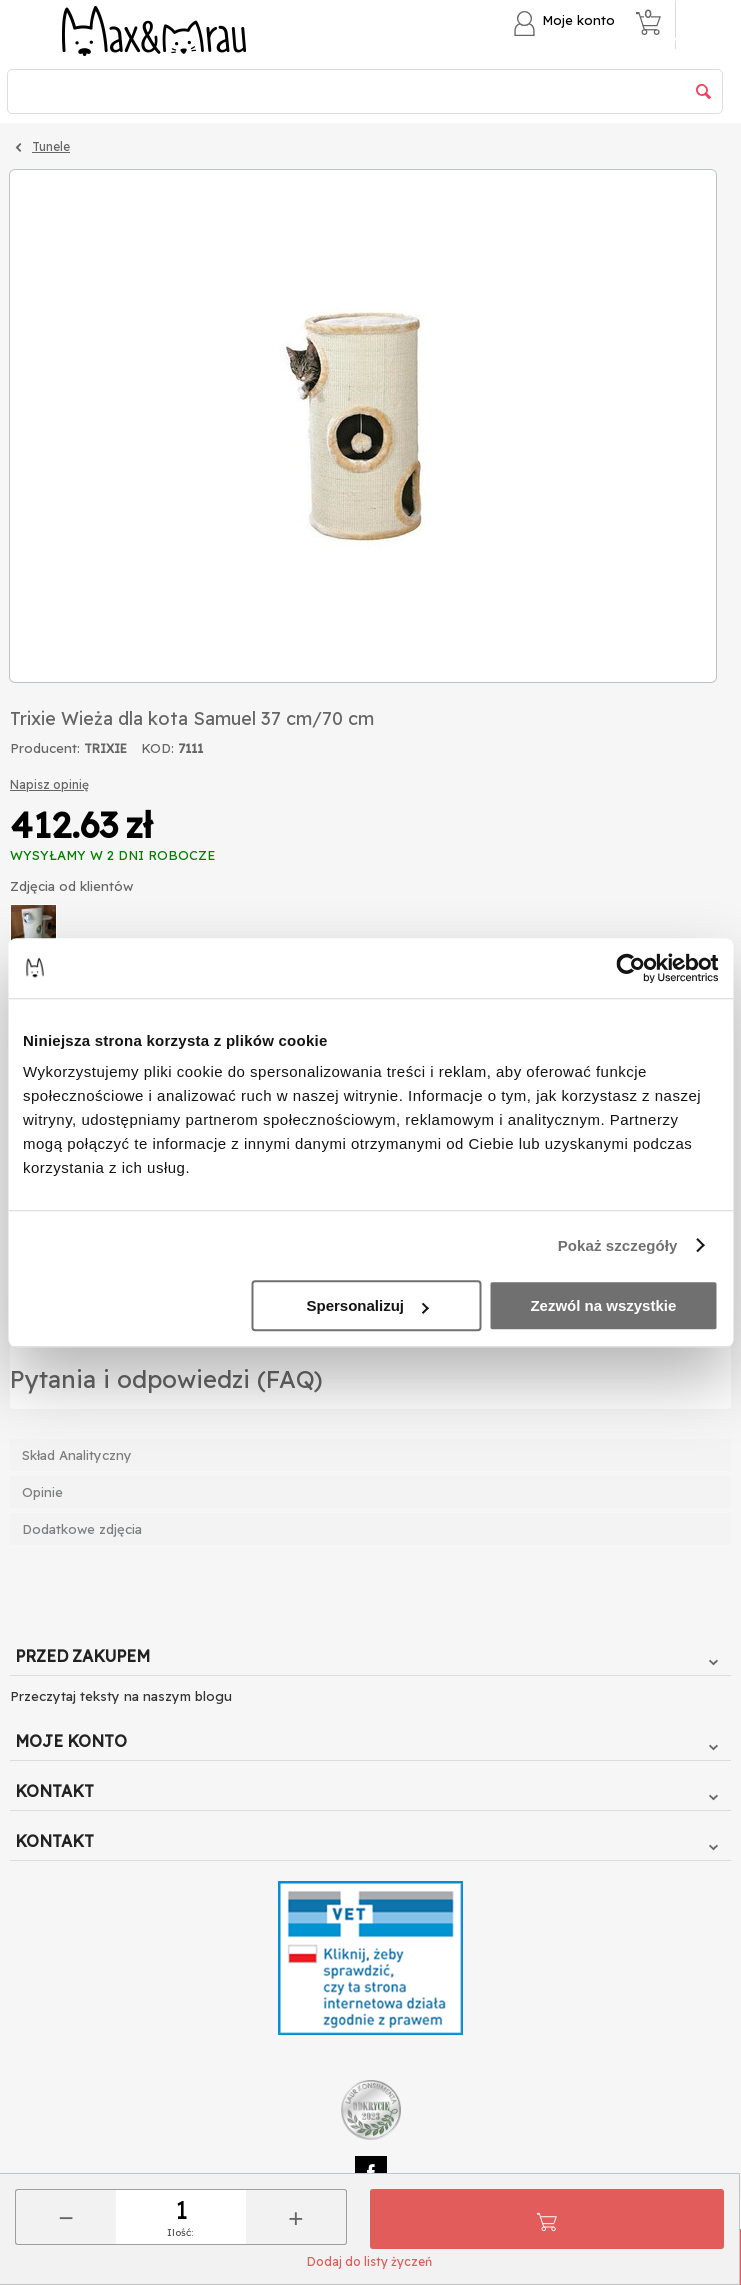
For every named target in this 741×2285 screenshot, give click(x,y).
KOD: (157, 748)
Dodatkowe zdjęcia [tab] (82, 1529)
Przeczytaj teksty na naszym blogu (121, 1696)
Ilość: (180, 2232)
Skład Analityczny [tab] (77, 1455)
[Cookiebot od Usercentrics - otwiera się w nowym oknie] (630, 968)
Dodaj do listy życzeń (369, 2261)
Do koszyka (547, 2219)
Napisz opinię (49, 784)
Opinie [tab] (42, 1492)
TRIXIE (105, 748)
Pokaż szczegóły (618, 1245)
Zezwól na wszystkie (603, 1305)
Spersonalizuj (367, 1305)
